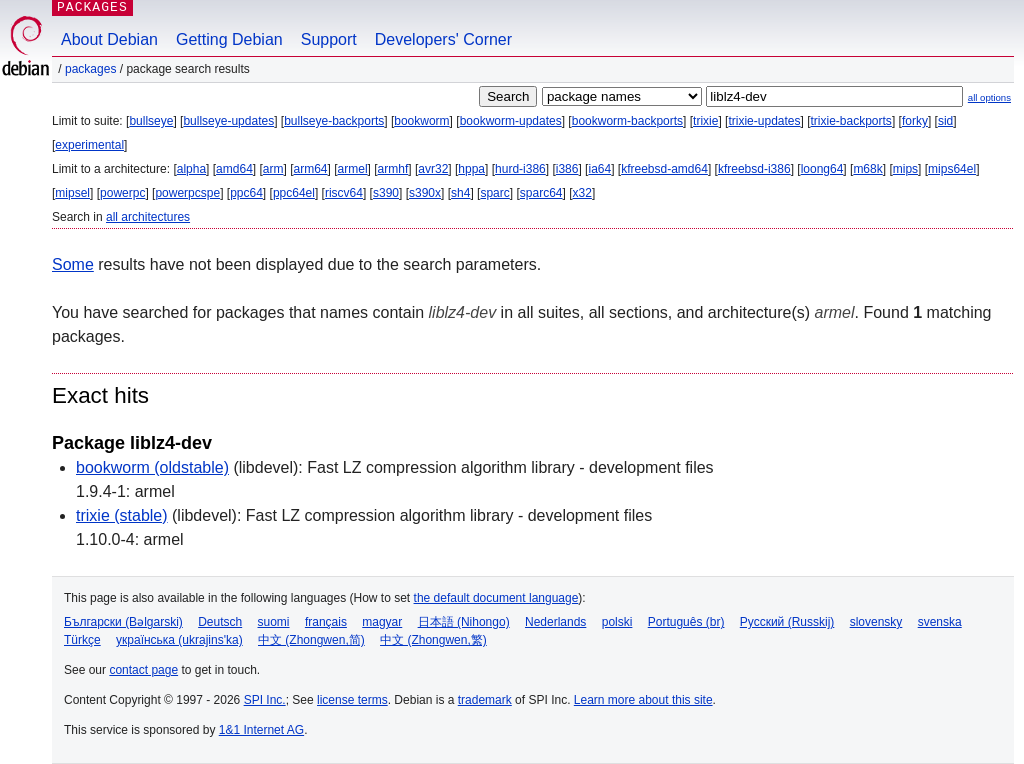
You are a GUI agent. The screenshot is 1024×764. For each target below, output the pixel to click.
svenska (940, 622)
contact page (143, 670)
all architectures (148, 217)
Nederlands (555, 622)
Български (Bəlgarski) (123, 622)
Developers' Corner (443, 39)
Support (329, 39)
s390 (386, 193)
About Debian (109, 39)
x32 (582, 193)
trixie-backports (851, 121)
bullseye (151, 121)
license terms (352, 700)
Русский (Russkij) (787, 622)
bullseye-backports (334, 121)
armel (353, 169)
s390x (425, 193)
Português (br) (686, 622)
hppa (471, 169)
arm (273, 169)
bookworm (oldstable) (152, 467)
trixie (705, 121)
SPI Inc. (265, 700)
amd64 (234, 169)
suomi (274, 622)
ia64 (599, 169)
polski (617, 622)
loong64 (822, 169)
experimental (89, 145)
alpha (191, 169)
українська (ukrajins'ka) (179, 640)
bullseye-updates (228, 121)
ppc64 (246, 193)
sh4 (460, 193)
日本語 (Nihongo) (464, 622)
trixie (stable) (122, 515)
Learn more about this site (643, 700)
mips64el (952, 169)
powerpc (122, 193)
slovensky (876, 622)
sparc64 (541, 193)
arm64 (311, 169)
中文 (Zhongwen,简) (311, 640)
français (326, 622)
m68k (867, 169)
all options (989, 97)
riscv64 (344, 193)
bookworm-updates (511, 121)
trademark (485, 700)
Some (73, 264)
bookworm (421, 121)
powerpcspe (187, 193)
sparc (494, 193)
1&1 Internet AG (261, 730)
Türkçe (82, 640)
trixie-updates (764, 121)
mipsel (72, 193)
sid (945, 121)
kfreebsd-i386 (754, 169)
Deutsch (220, 622)
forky (915, 121)
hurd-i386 (520, 169)
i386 (567, 169)
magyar (382, 622)
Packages (90, 69)
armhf (393, 169)
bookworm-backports (627, 121)
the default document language (496, 598)
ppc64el (294, 193)
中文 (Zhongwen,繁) (433, 640)
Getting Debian (229, 39)
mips (905, 169)
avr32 (433, 169)
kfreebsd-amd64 (664, 169)
